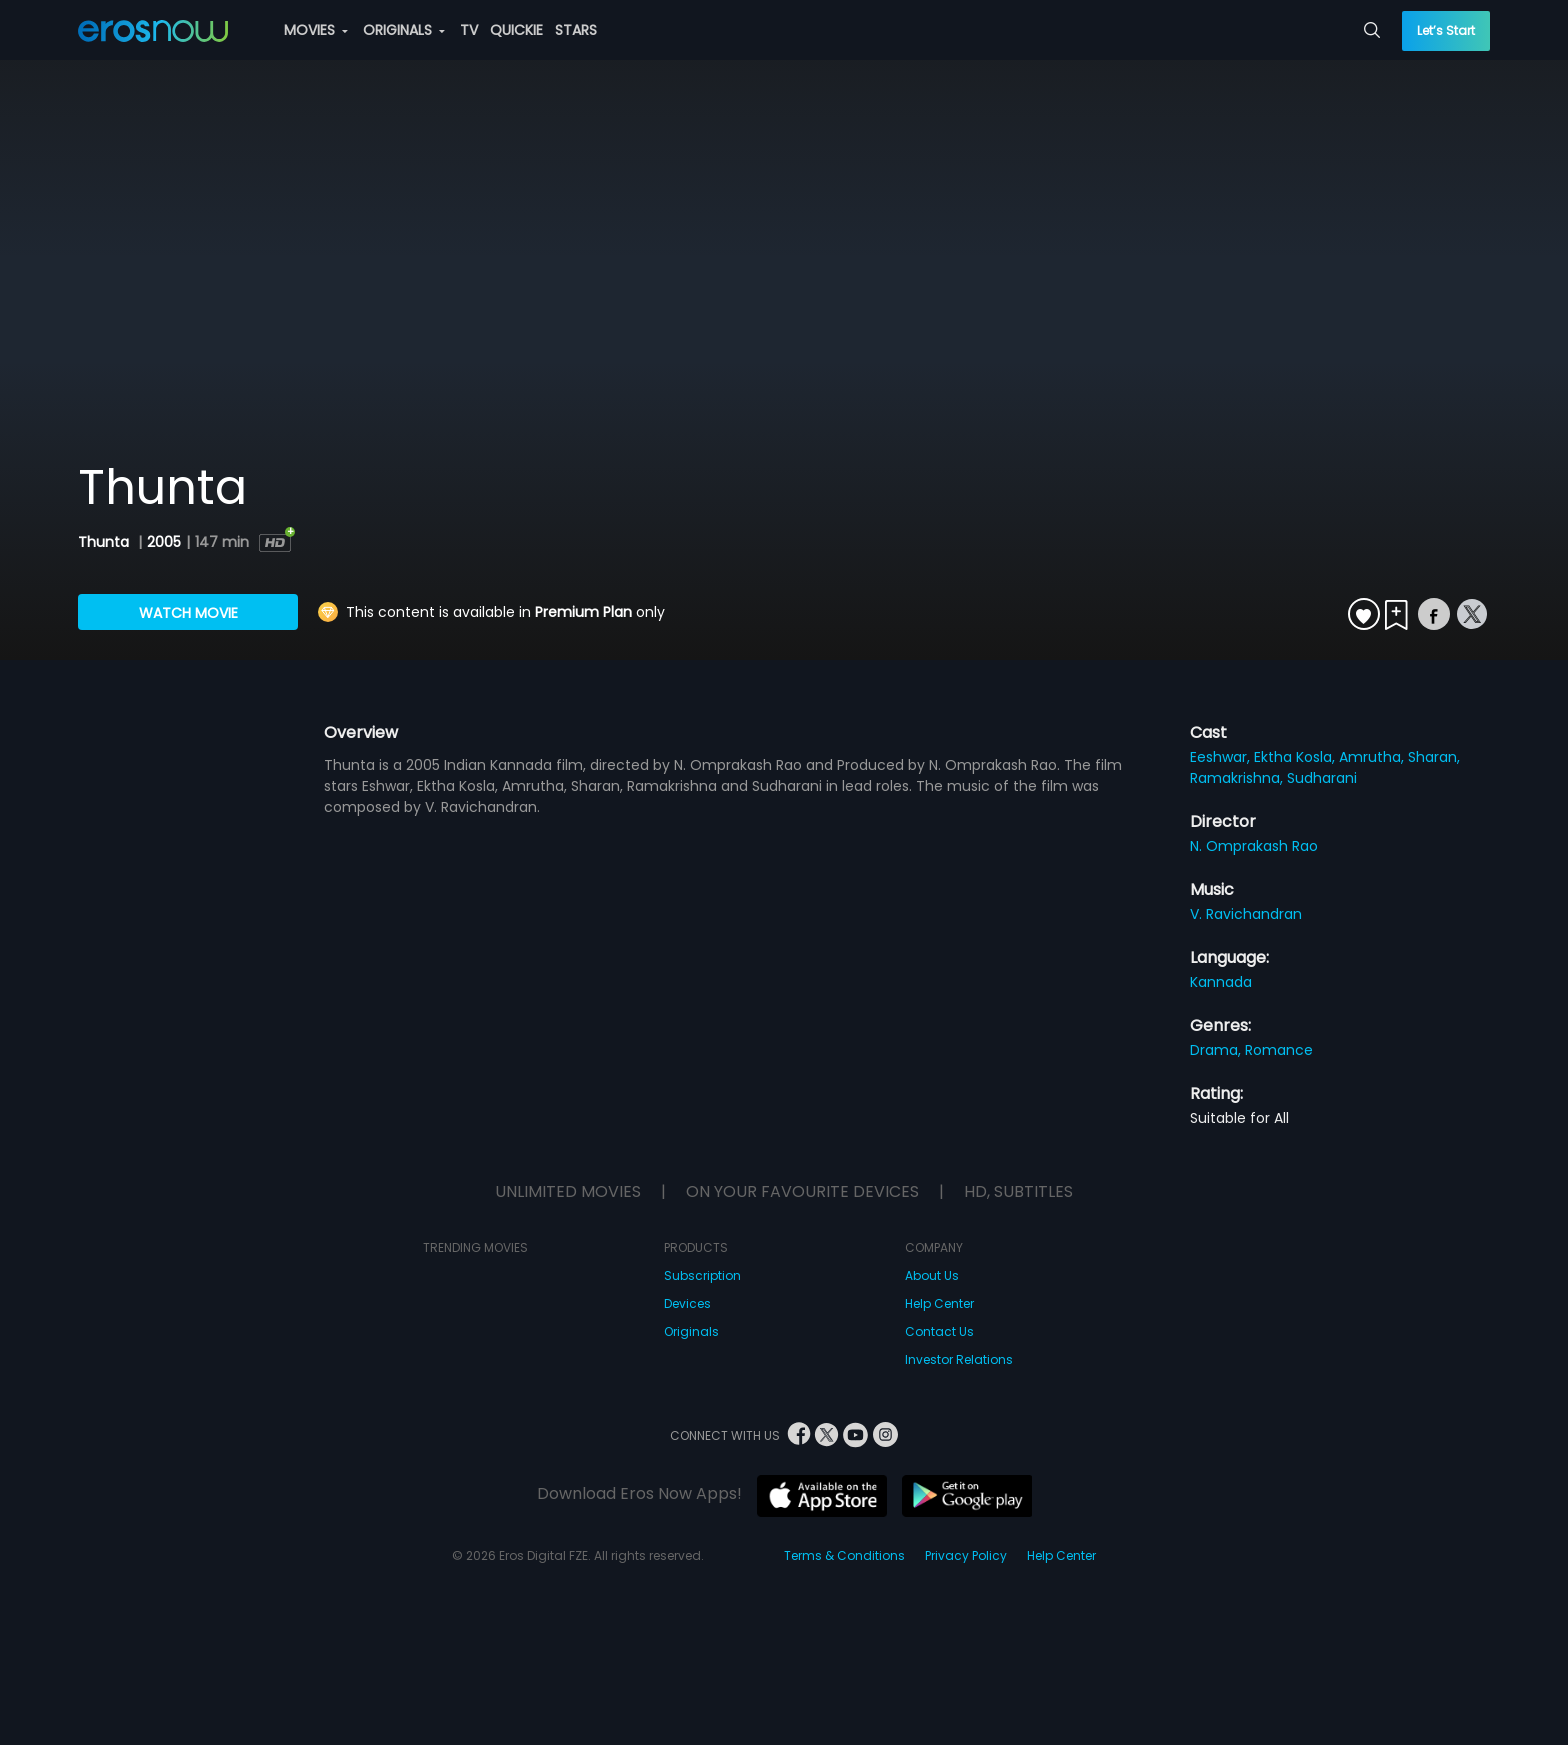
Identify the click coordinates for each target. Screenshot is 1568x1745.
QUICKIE (516, 30)
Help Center (939, 1303)
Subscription (702, 1275)
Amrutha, (1373, 757)
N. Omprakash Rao (1254, 846)
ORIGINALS (404, 30)
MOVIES (316, 30)
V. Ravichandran (1246, 914)
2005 (164, 542)
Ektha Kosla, (1296, 757)
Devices (687, 1303)
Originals (691, 1331)
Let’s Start (1446, 30)
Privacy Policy (966, 1555)
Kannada (1221, 982)
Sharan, (1434, 757)
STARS (576, 30)
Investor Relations (959, 1359)
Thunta (105, 542)
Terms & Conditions (844, 1555)
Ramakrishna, (1238, 778)
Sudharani (1322, 778)
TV (469, 30)
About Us (932, 1275)
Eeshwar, (1222, 757)
